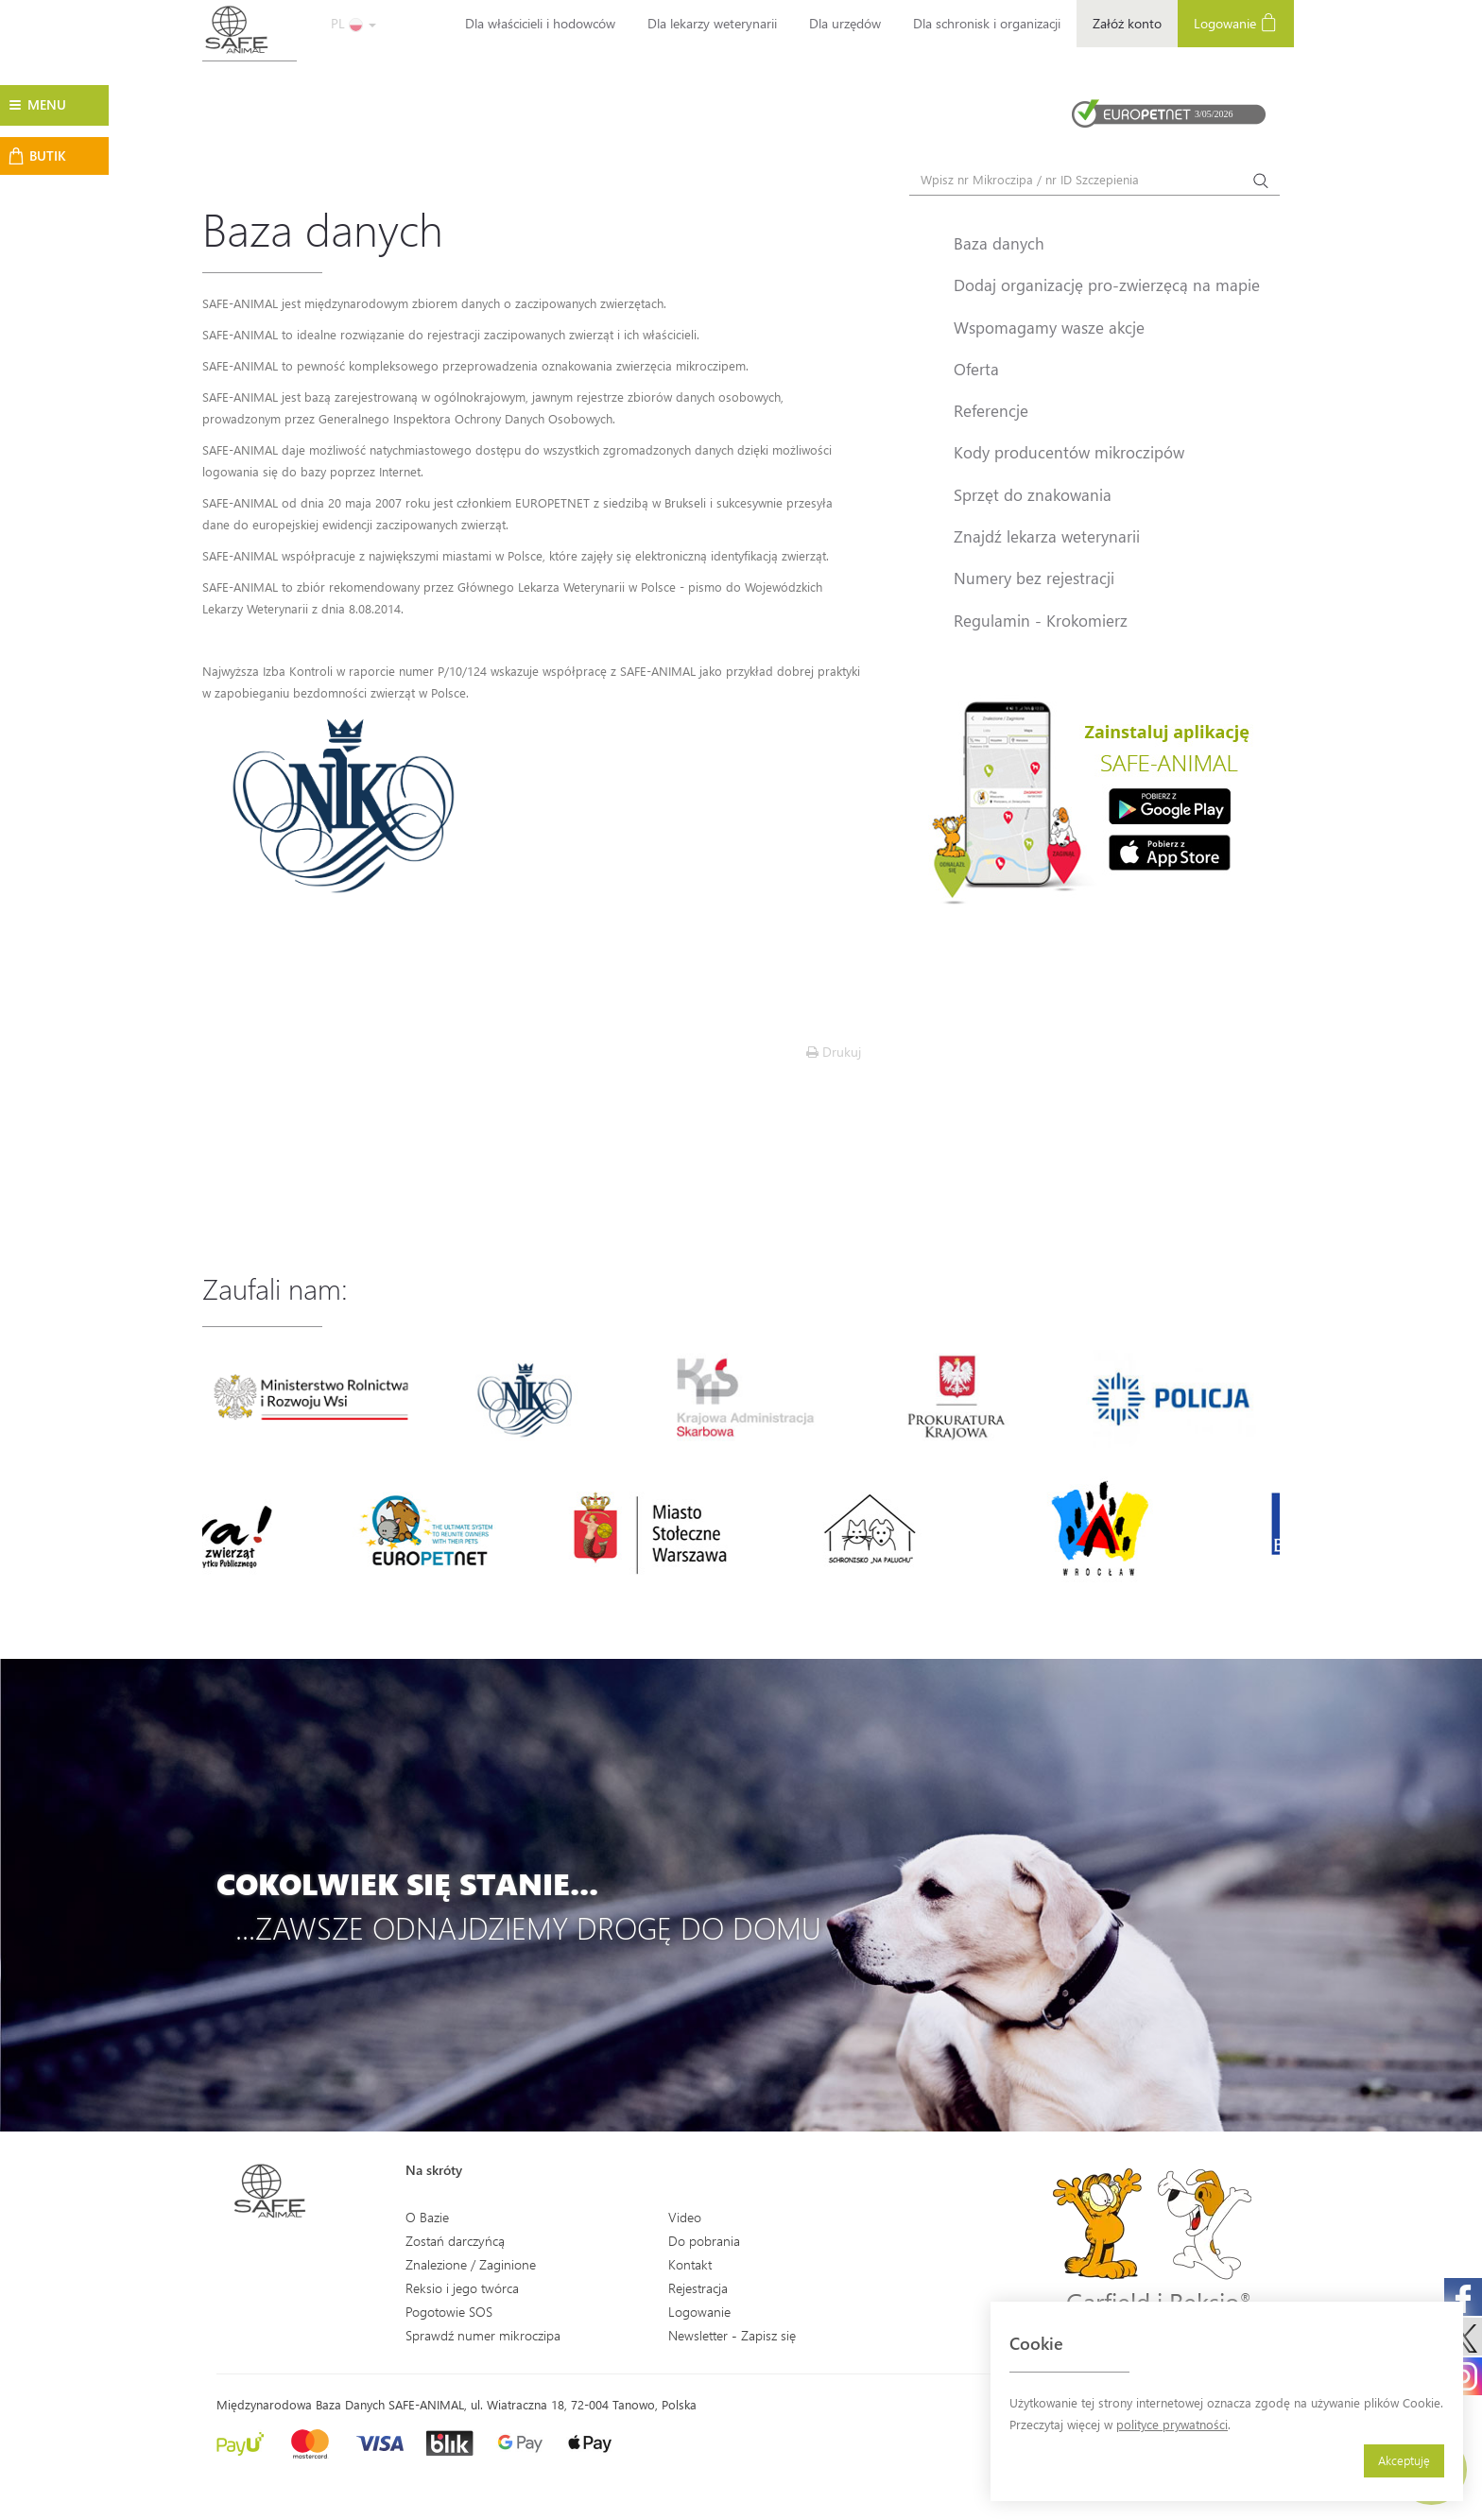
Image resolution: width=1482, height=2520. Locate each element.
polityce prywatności (1172, 2424)
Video (684, 2217)
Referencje (991, 410)
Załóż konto (1127, 23)
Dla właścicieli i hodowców (540, 23)
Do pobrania (704, 2241)
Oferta (976, 368)
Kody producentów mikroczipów (1069, 451)
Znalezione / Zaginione (470, 2264)
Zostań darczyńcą (455, 2241)
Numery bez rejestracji (1034, 577)
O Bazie (427, 2217)
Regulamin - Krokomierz (1041, 620)
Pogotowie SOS (448, 2312)
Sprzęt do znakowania (1033, 494)
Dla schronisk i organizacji (986, 23)
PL (353, 23)
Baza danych (999, 243)
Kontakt (690, 2264)
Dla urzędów (845, 23)
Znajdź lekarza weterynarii (1047, 536)
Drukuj (833, 1052)
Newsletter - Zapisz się (732, 2335)
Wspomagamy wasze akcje (1049, 327)
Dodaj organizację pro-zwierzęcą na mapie (1107, 284)
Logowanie (1236, 22)
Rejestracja (698, 2288)
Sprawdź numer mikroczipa (482, 2335)
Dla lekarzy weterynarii (712, 23)
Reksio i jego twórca (462, 2288)
